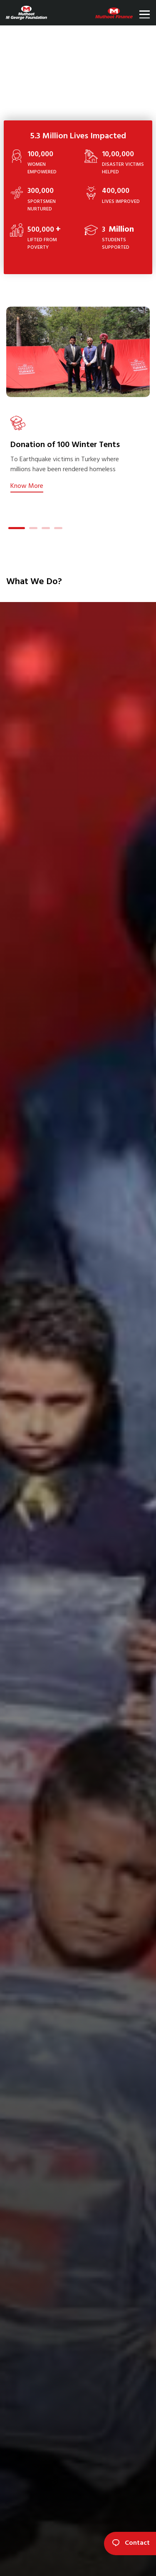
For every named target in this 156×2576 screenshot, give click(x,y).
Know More (26, 486)
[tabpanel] (78, 453)
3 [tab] (46, 529)
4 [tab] (58, 529)
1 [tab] (12, 529)
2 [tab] (33, 529)
